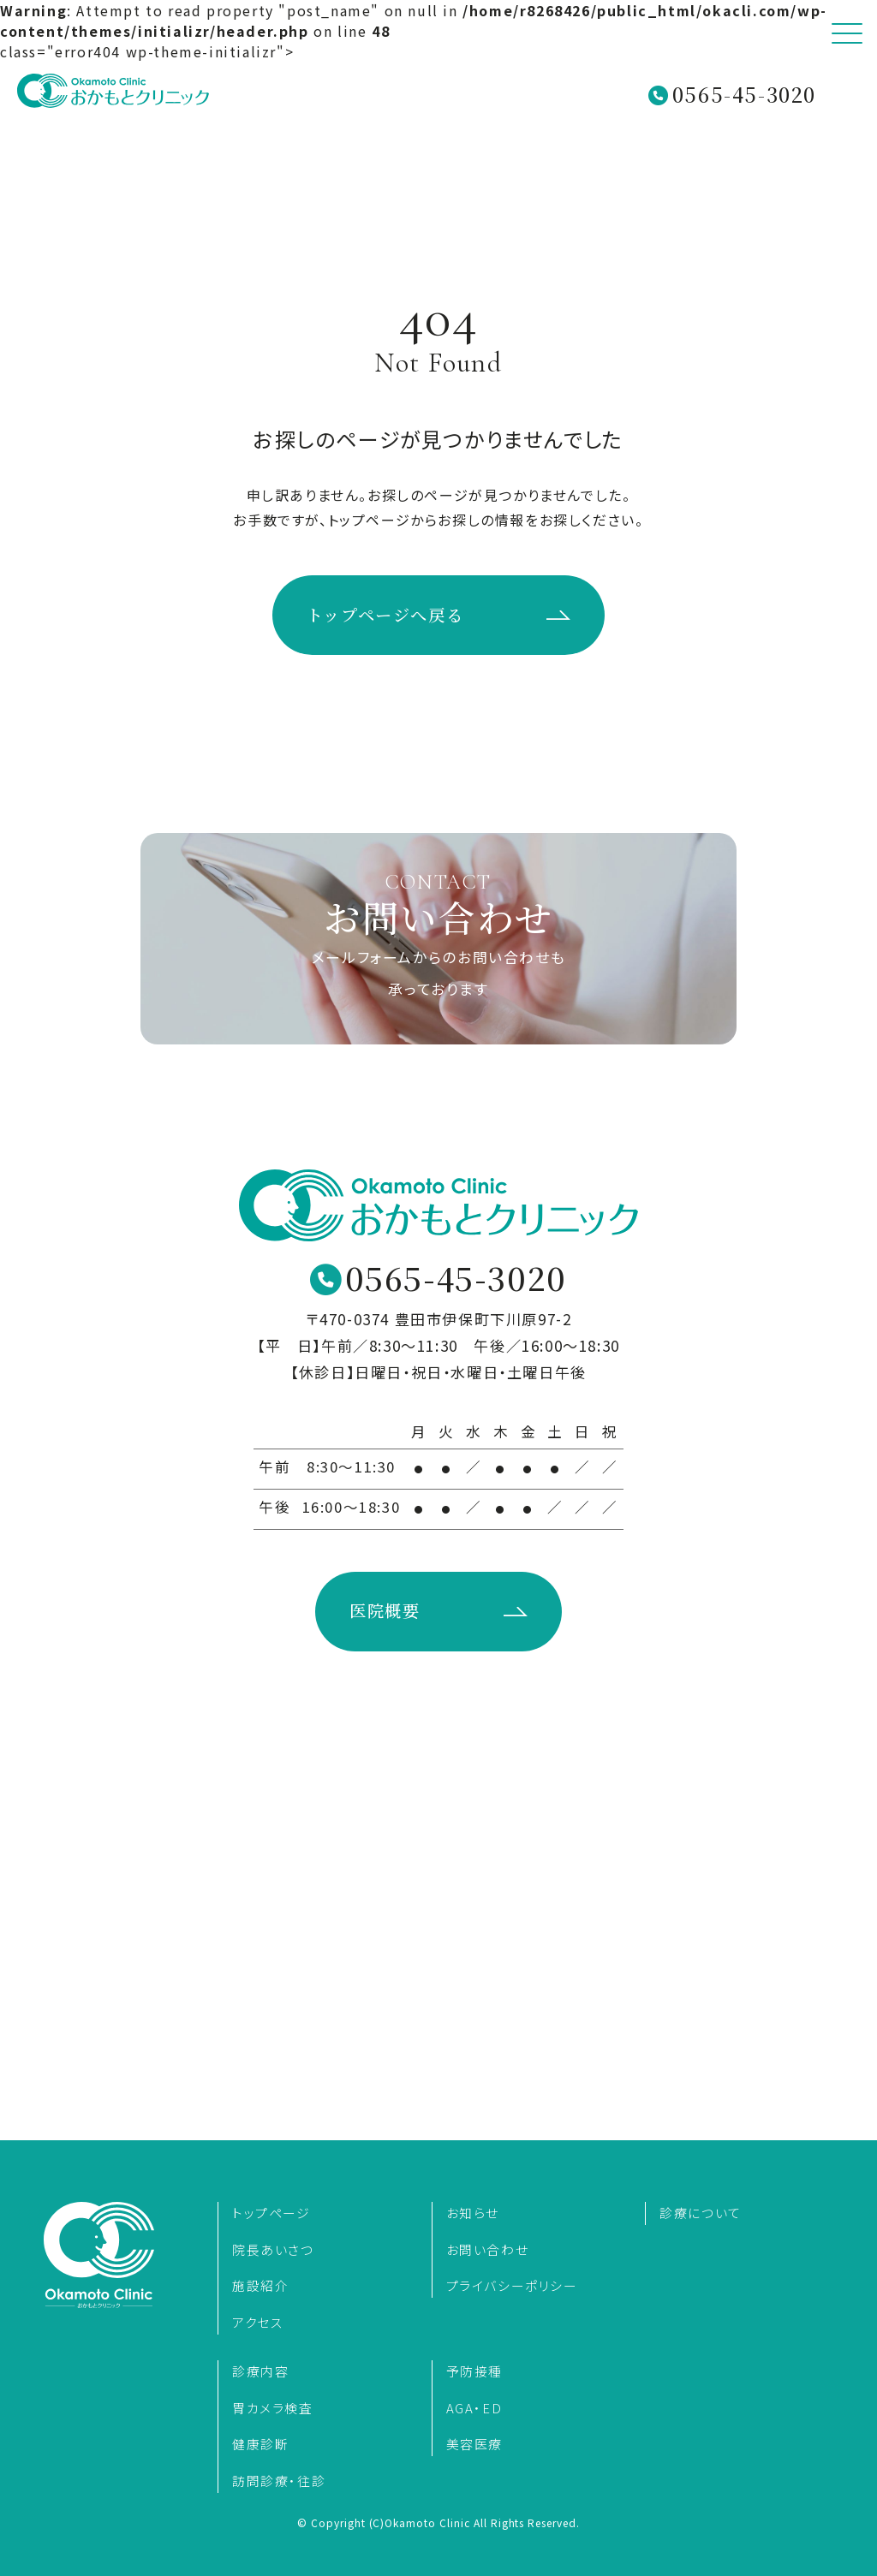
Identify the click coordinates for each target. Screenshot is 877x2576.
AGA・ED (474, 2408)
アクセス (257, 2322)
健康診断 (260, 2444)
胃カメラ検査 (272, 2408)
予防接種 (474, 2371)
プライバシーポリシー (512, 2285)
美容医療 (474, 2444)
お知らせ (472, 2213)
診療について (700, 2213)
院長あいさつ (273, 2249)
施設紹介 (260, 2285)
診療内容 (260, 2371)
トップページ (271, 2213)
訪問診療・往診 (278, 2481)
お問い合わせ (487, 2249)
